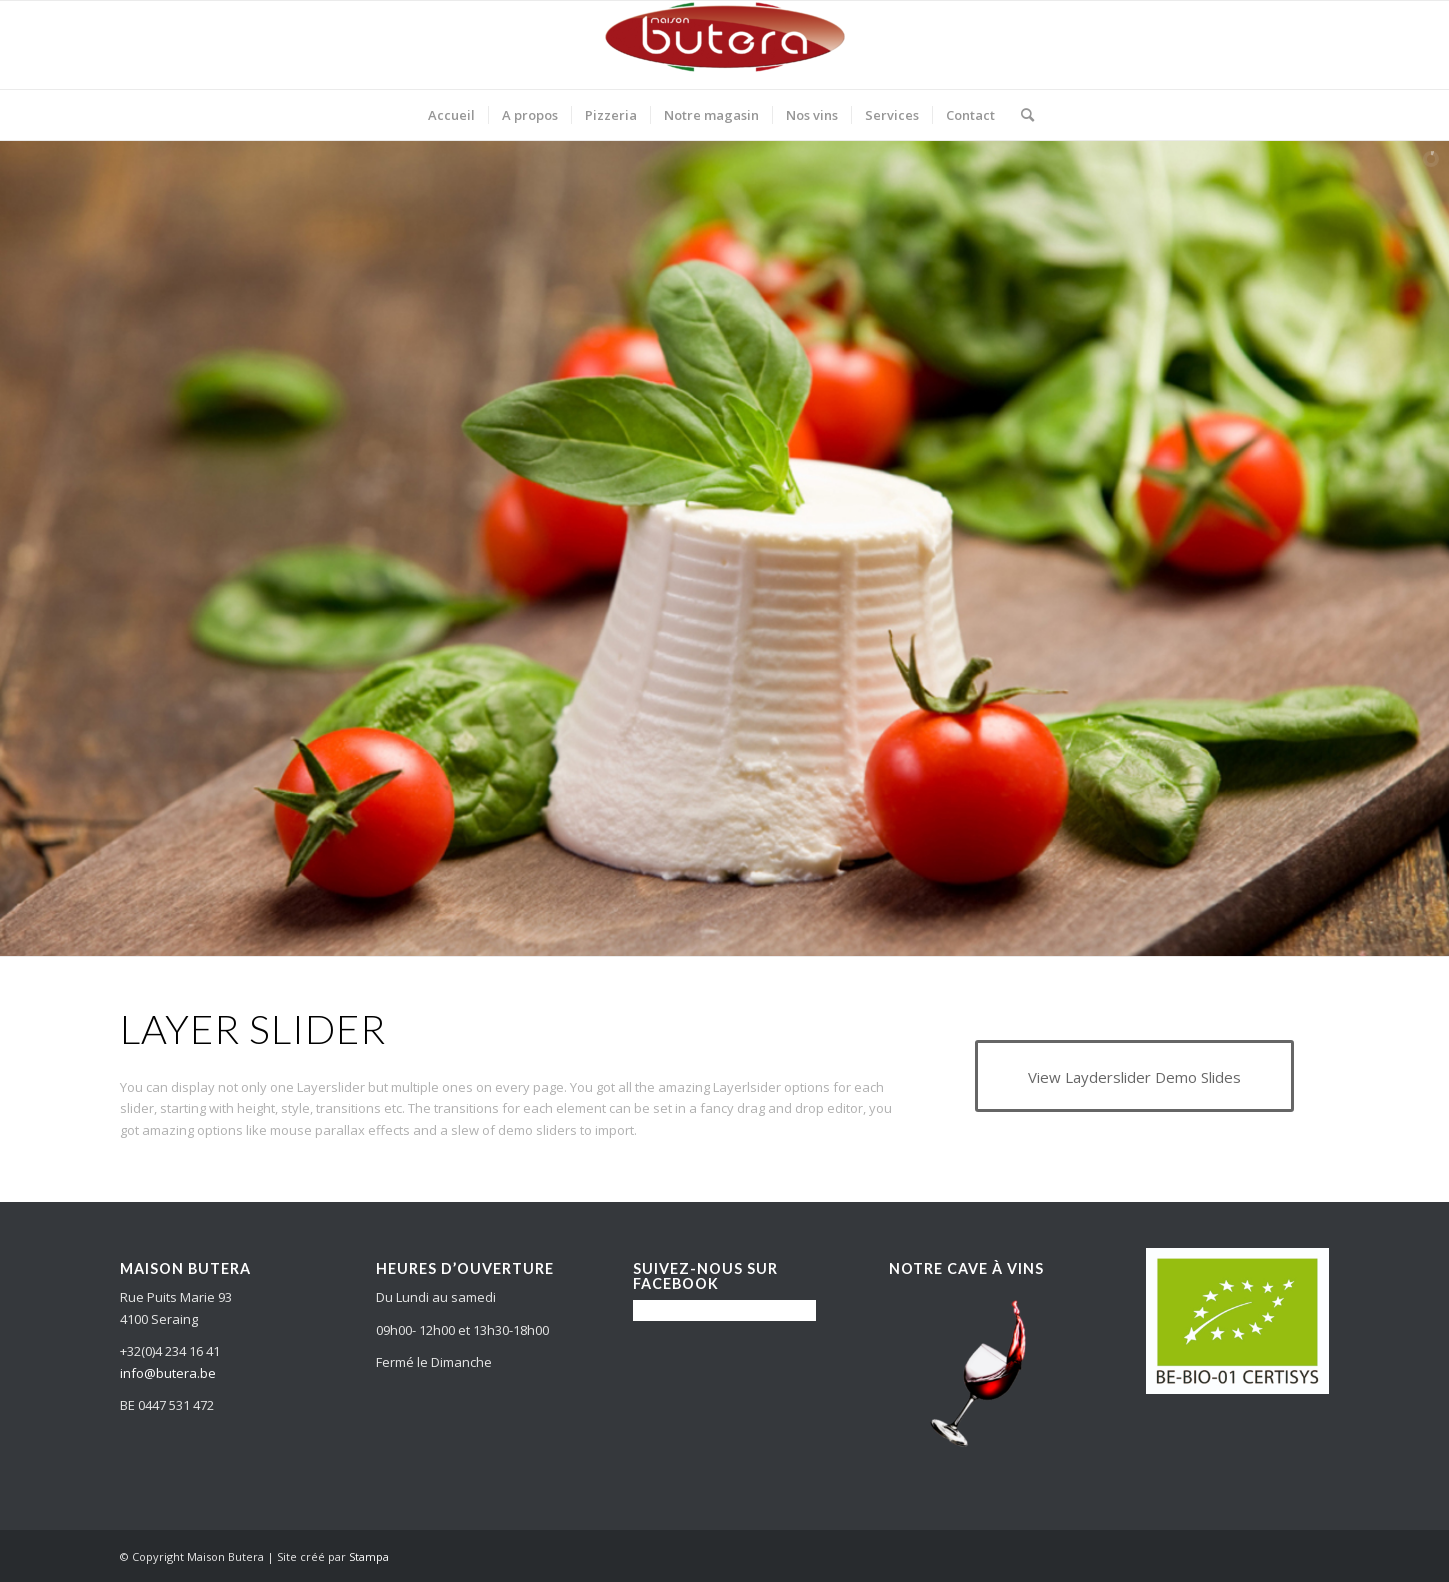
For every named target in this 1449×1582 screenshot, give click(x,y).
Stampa (369, 1556)
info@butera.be (168, 1373)
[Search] (1021, 115)
